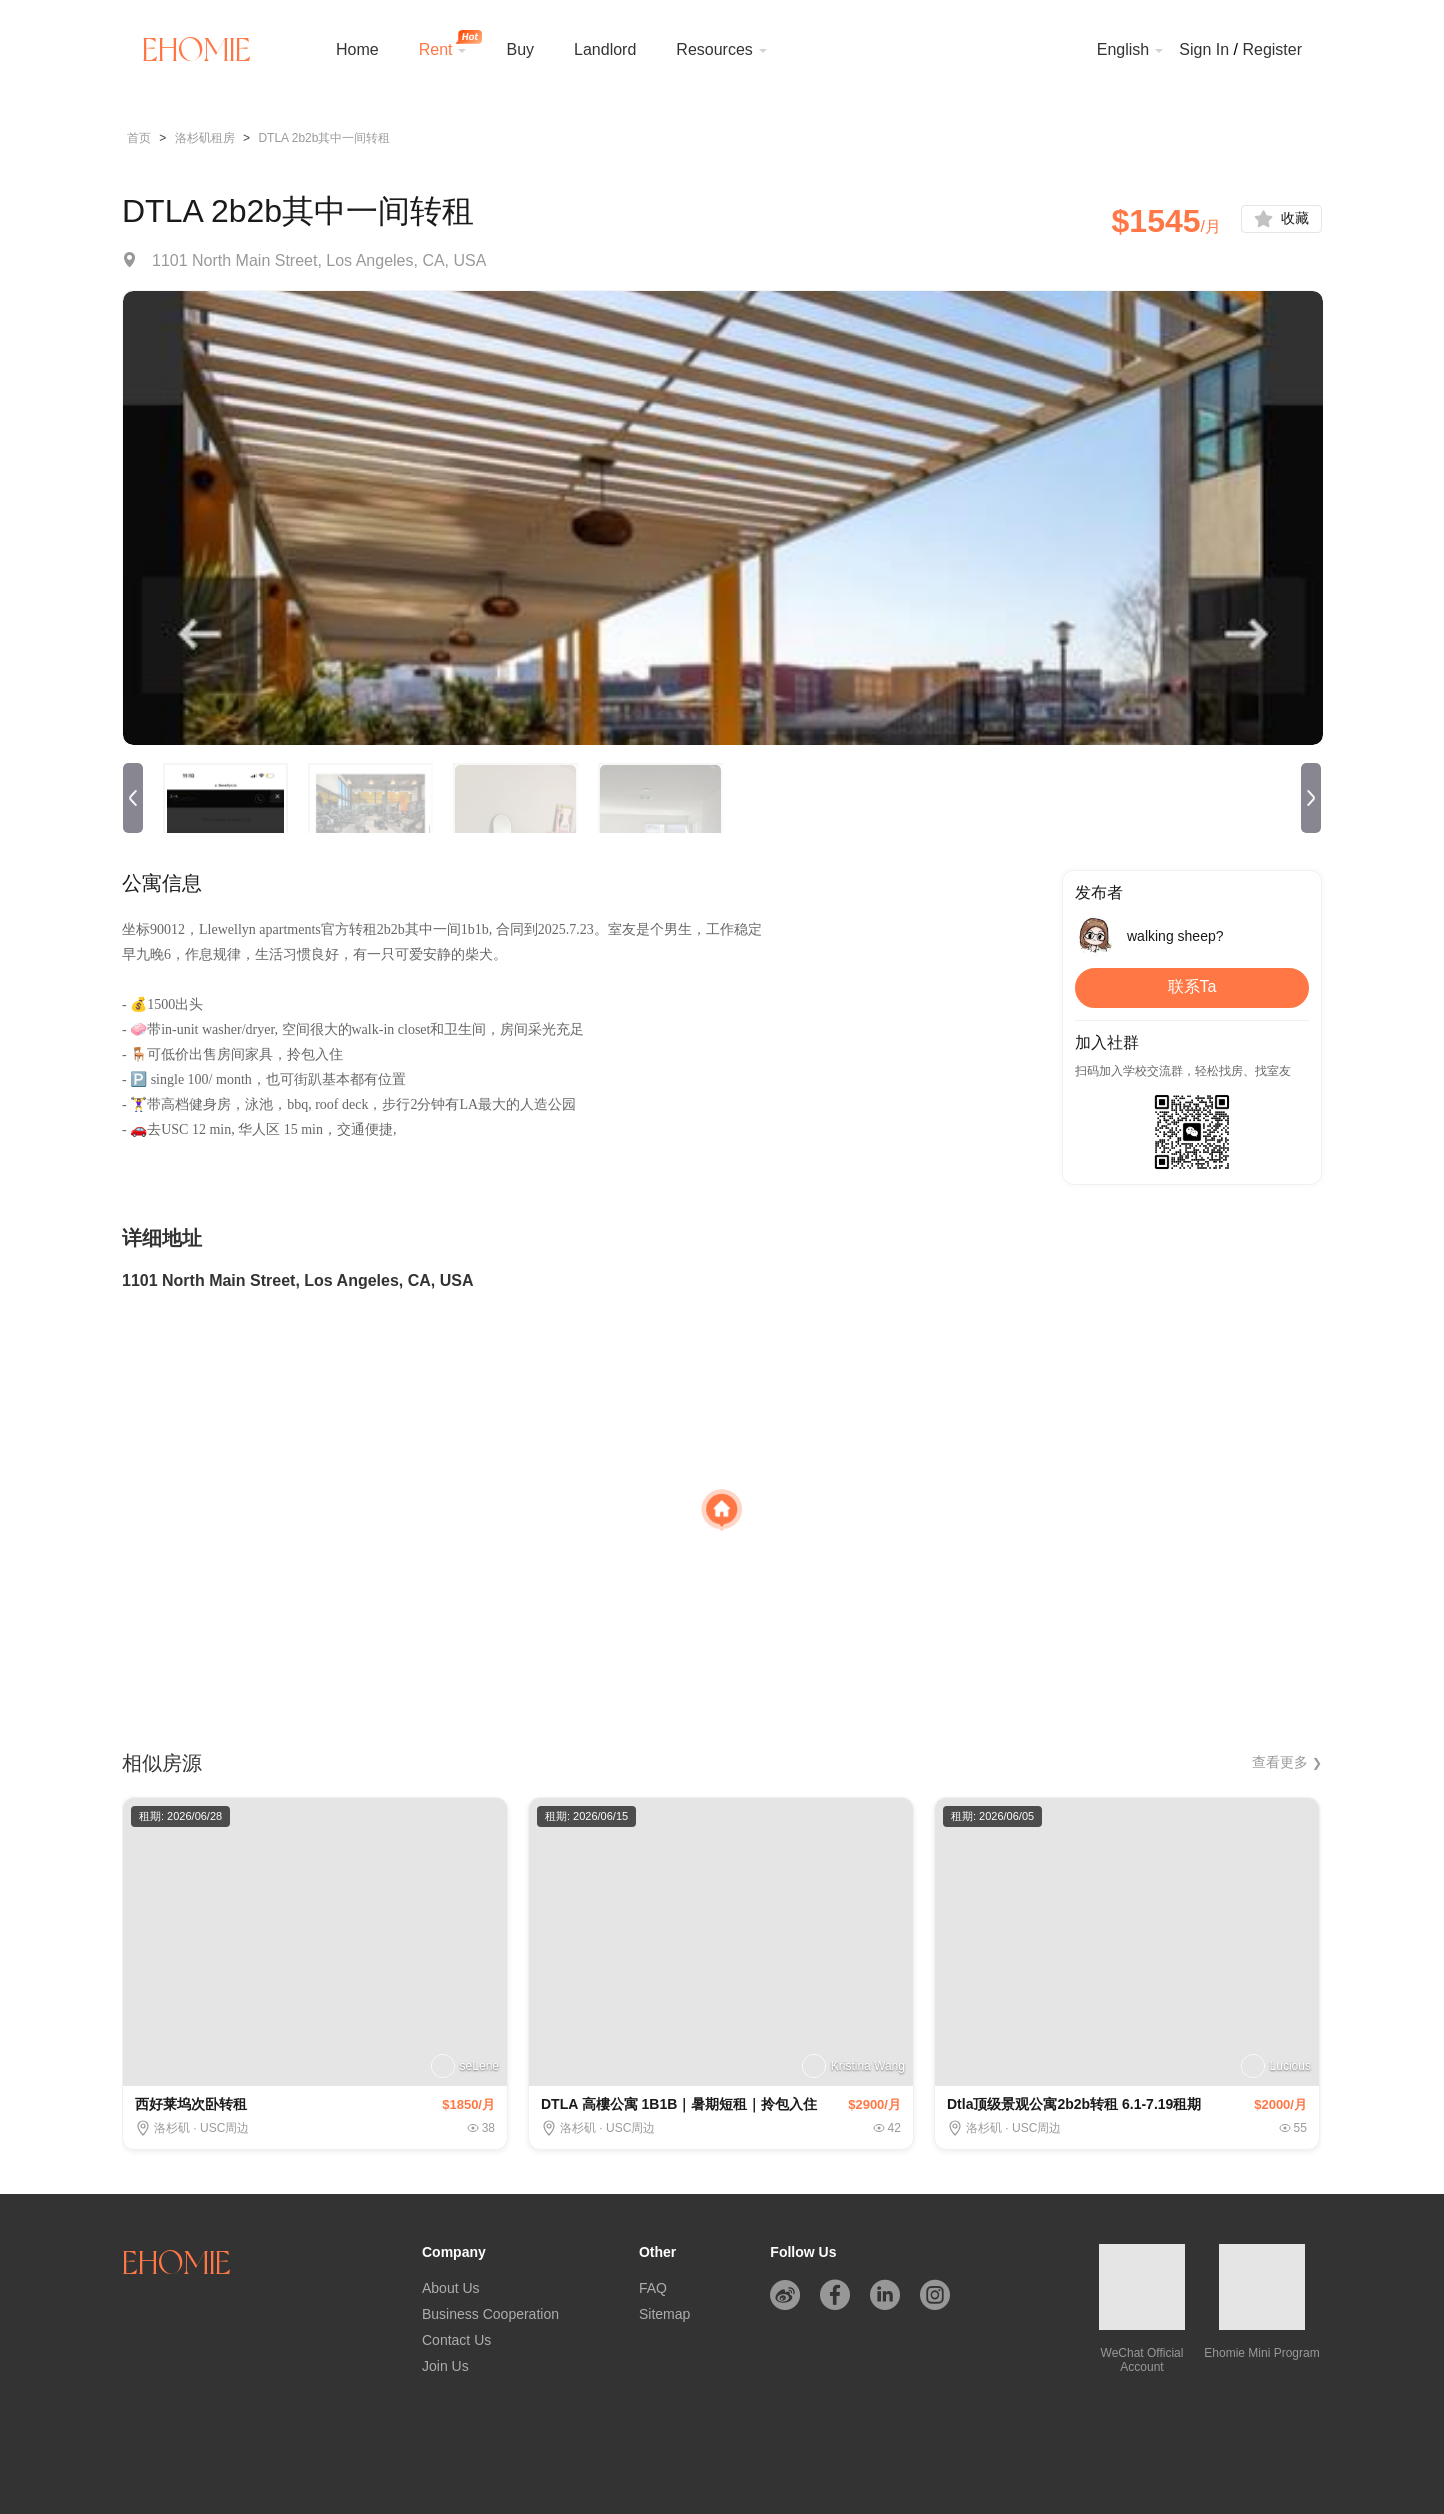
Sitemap (664, 2314)
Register (1272, 49)
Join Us (445, 2366)
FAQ (653, 2288)
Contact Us (456, 2340)
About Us (451, 2288)
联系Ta (1192, 992)
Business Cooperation (490, 2314)
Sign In (1204, 49)
